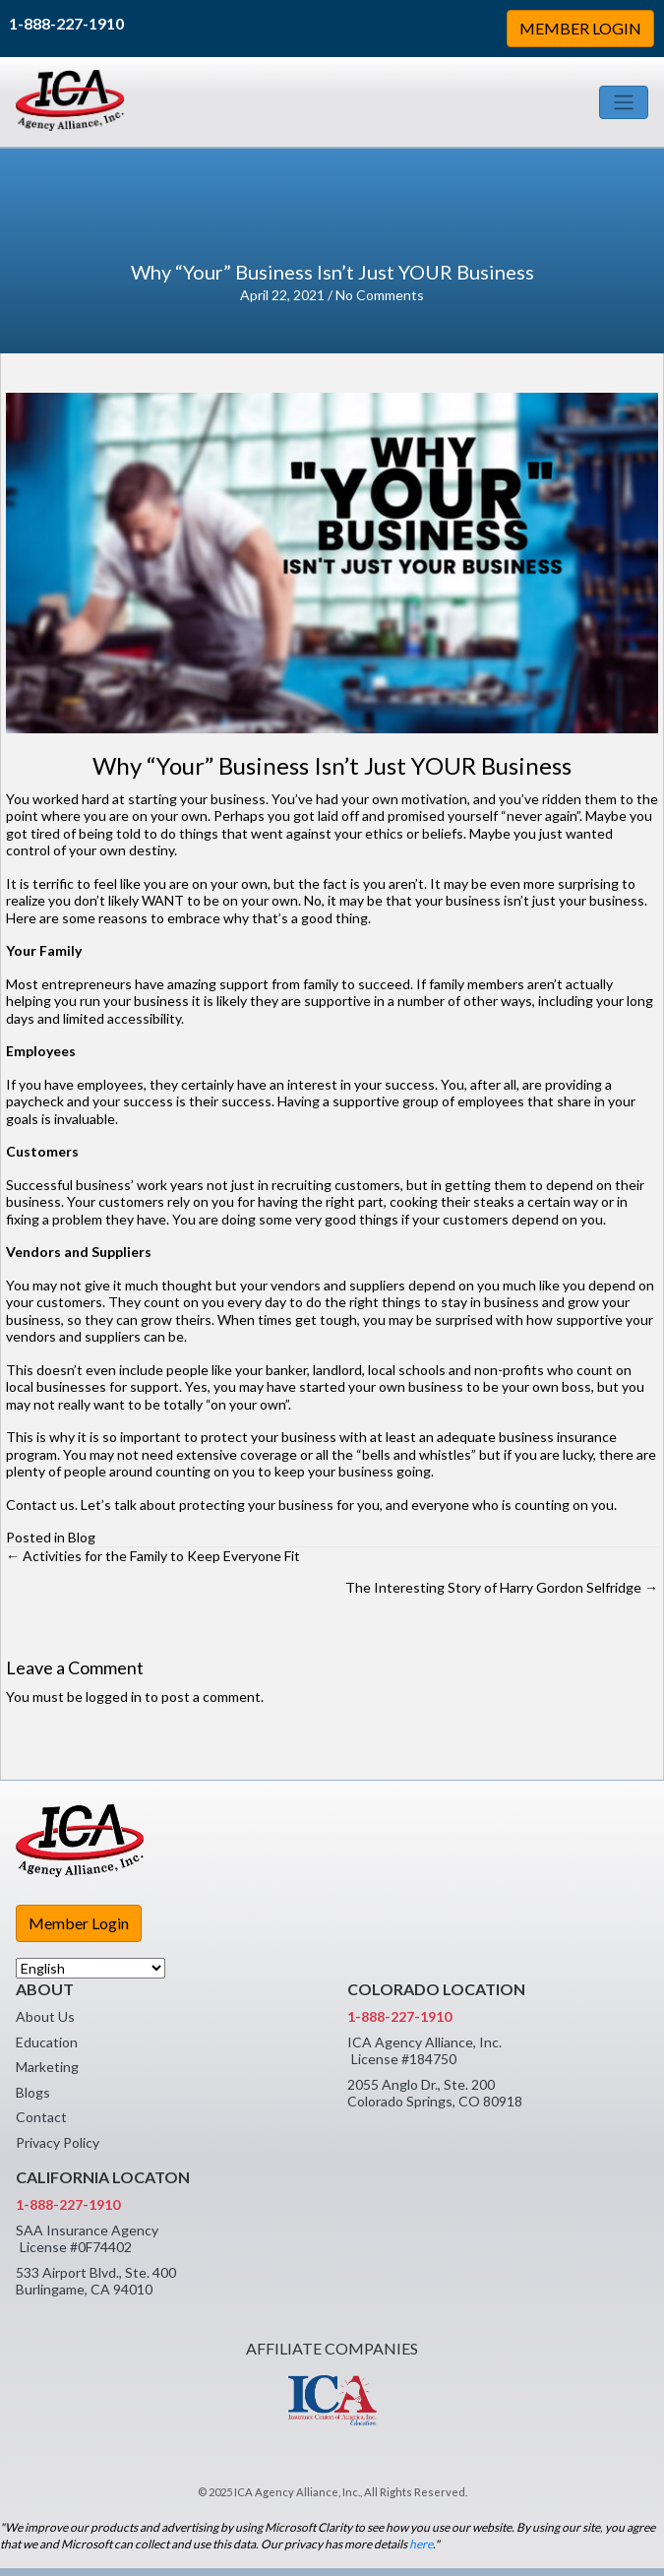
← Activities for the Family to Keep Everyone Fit (153, 1555)
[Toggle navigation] (623, 102)
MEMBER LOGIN (580, 28)
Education (47, 2042)
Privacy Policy (57, 2142)
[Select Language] (90, 1968)
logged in (114, 1696)
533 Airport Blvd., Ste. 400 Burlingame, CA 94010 (96, 2281)
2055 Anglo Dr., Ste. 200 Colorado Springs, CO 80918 (434, 2093)
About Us (45, 2016)
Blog (81, 1537)
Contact (41, 2116)
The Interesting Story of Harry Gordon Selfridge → (501, 1587)
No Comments (379, 294)
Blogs (33, 2092)
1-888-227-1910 (66, 23)
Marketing (47, 2066)
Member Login (79, 1923)
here (421, 2544)
